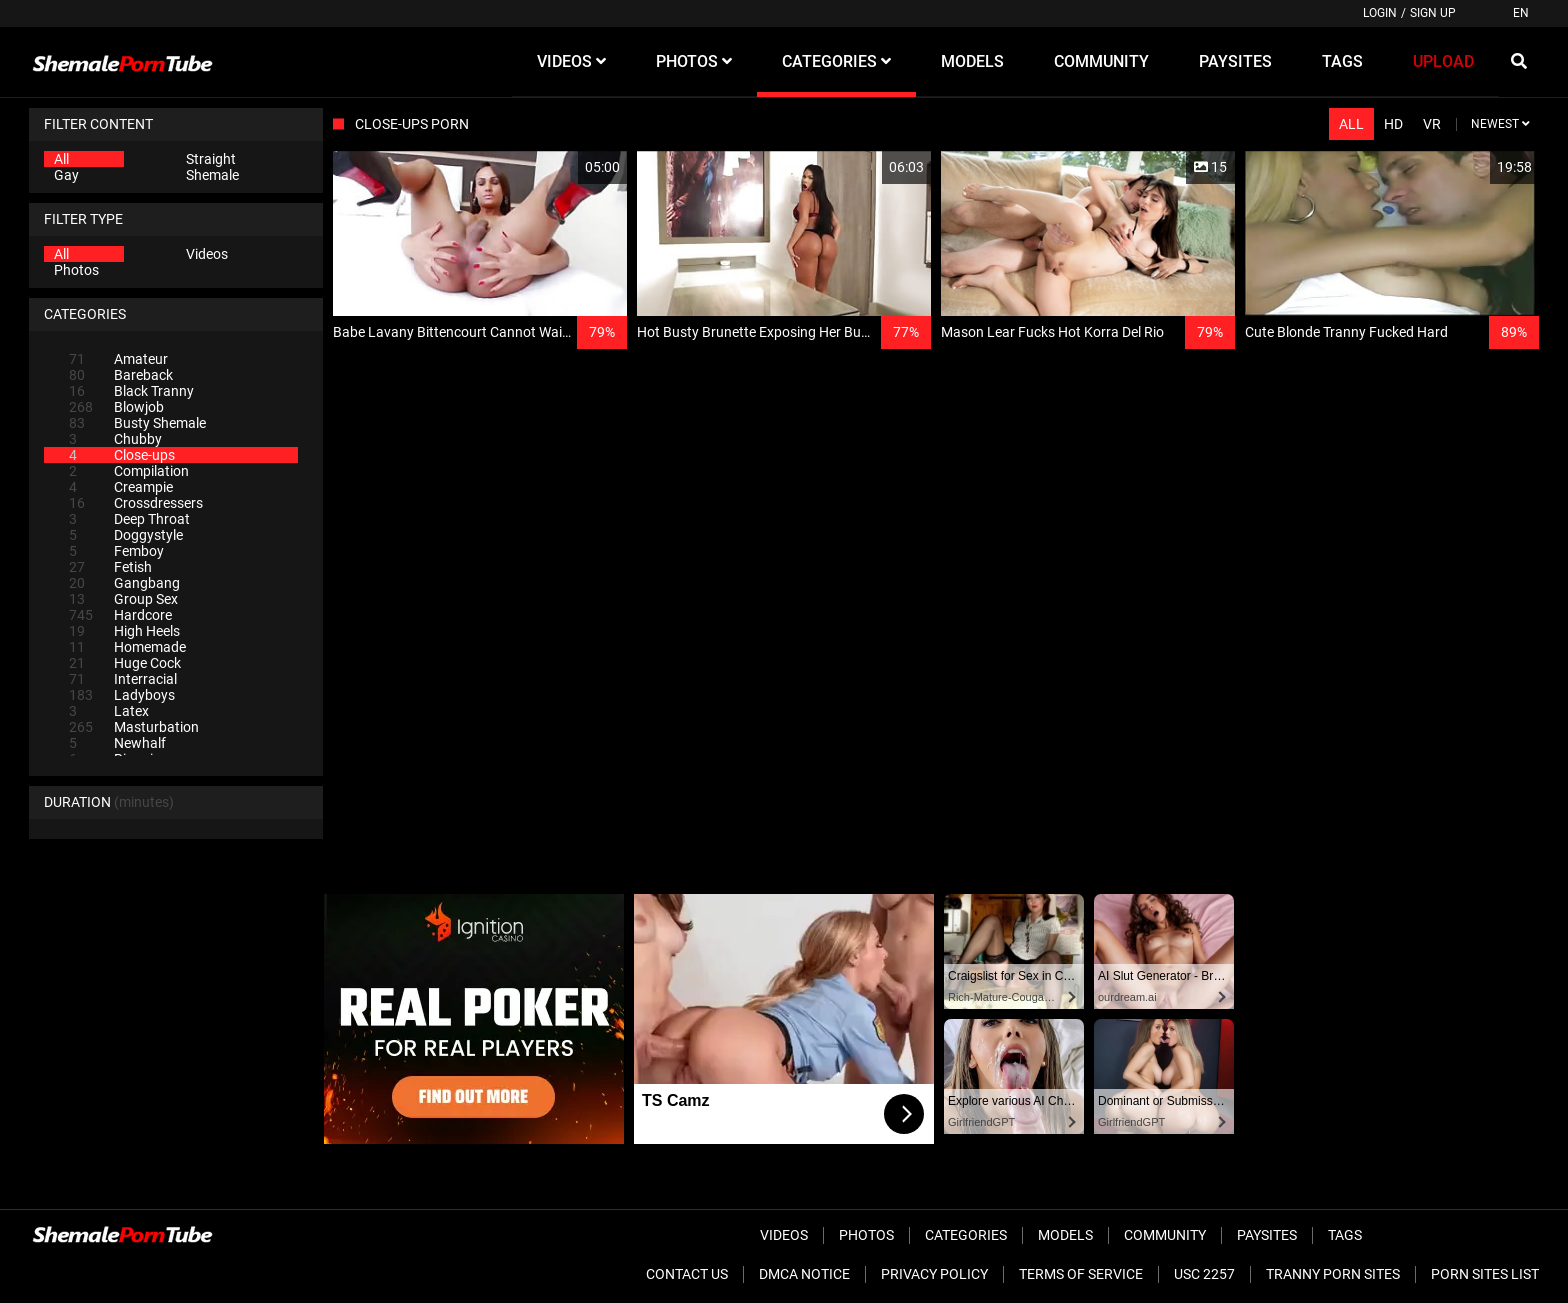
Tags (1345, 1235)
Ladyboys (122, 695)
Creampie (121, 487)
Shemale (212, 175)
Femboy (116, 551)
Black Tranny (131, 391)
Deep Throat (129, 519)
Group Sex (123, 599)
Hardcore (120, 615)
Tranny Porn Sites (1333, 1274)
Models (1065, 1235)
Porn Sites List (1485, 1274)
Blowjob (116, 407)
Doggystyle (126, 535)
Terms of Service (1081, 1274)
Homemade (127, 647)
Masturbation (134, 727)
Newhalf (117, 743)
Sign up (1433, 13)
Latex (109, 711)
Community (1165, 1235)
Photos (76, 270)
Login (1380, 13)
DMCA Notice (804, 1274)
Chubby (115, 439)
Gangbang (124, 583)
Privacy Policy (934, 1274)
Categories (966, 1235)
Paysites (1267, 1235)
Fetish (110, 567)
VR (1432, 124)
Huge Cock (125, 663)
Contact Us (687, 1274)
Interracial (123, 679)
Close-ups (122, 455)
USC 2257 (1204, 1274)
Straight (211, 159)
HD (1393, 124)
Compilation (129, 471)
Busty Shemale (137, 423)
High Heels (124, 631)
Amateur (118, 359)
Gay (66, 175)
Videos (207, 254)
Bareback (121, 375)
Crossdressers (136, 503)
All (61, 159)
